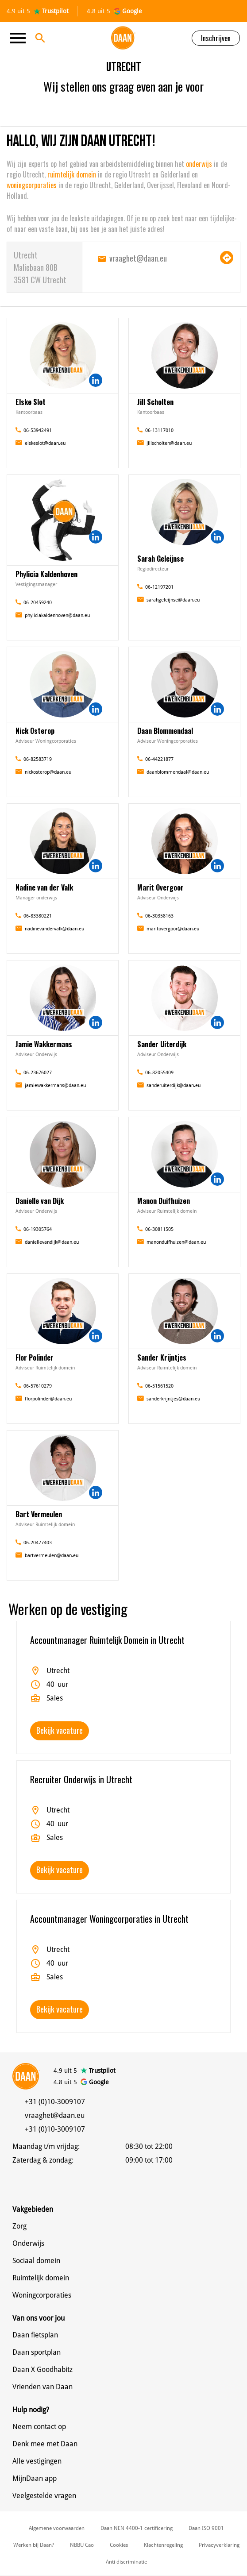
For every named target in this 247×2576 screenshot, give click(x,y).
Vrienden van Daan (42, 2387)
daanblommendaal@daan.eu (178, 772)
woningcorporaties (32, 185)
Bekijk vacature (59, 1730)
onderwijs (200, 163)
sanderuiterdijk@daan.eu (174, 1085)
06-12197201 (159, 587)
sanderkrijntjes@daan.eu (173, 1399)
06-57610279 (37, 1386)
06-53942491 (37, 430)
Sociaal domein (36, 2260)
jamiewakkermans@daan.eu (55, 1085)
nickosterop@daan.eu (48, 772)
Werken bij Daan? (33, 2545)
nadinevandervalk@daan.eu (54, 929)
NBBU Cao (82, 2545)
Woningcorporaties (41, 2295)
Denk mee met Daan (44, 2444)
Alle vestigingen (37, 2461)
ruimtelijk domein (71, 174)
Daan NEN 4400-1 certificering (136, 2528)
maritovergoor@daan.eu (173, 929)
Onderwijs (28, 2243)
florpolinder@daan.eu (48, 1399)
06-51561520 (159, 1386)
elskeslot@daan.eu (45, 443)
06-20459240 (37, 602)
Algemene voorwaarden (57, 2528)
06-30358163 (159, 916)
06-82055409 (159, 1073)
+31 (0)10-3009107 (55, 2102)
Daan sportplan (36, 2352)
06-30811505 (159, 1229)
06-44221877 (159, 759)
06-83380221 (37, 916)
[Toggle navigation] (20, 38)
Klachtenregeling (163, 2545)
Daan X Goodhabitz (42, 2369)
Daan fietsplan (35, 2335)
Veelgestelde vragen (44, 2495)
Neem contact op (39, 2426)
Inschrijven (216, 38)
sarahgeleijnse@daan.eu (173, 600)
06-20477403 (37, 1543)
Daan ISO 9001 (206, 2528)
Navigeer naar (226, 257)
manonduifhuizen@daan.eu (176, 1242)
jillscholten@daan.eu (169, 443)
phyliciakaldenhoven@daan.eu (57, 615)
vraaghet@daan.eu (138, 258)
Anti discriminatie (126, 2562)
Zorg (19, 2226)
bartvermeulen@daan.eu (51, 1555)
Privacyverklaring (219, 2545)
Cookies (119, 2545)
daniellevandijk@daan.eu (52, 1242)
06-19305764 (37, 1229)
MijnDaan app (34, 2478)
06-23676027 (37, 1073)
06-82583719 (37, 759)
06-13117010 (159, 430)
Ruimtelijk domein (40, 2278)
